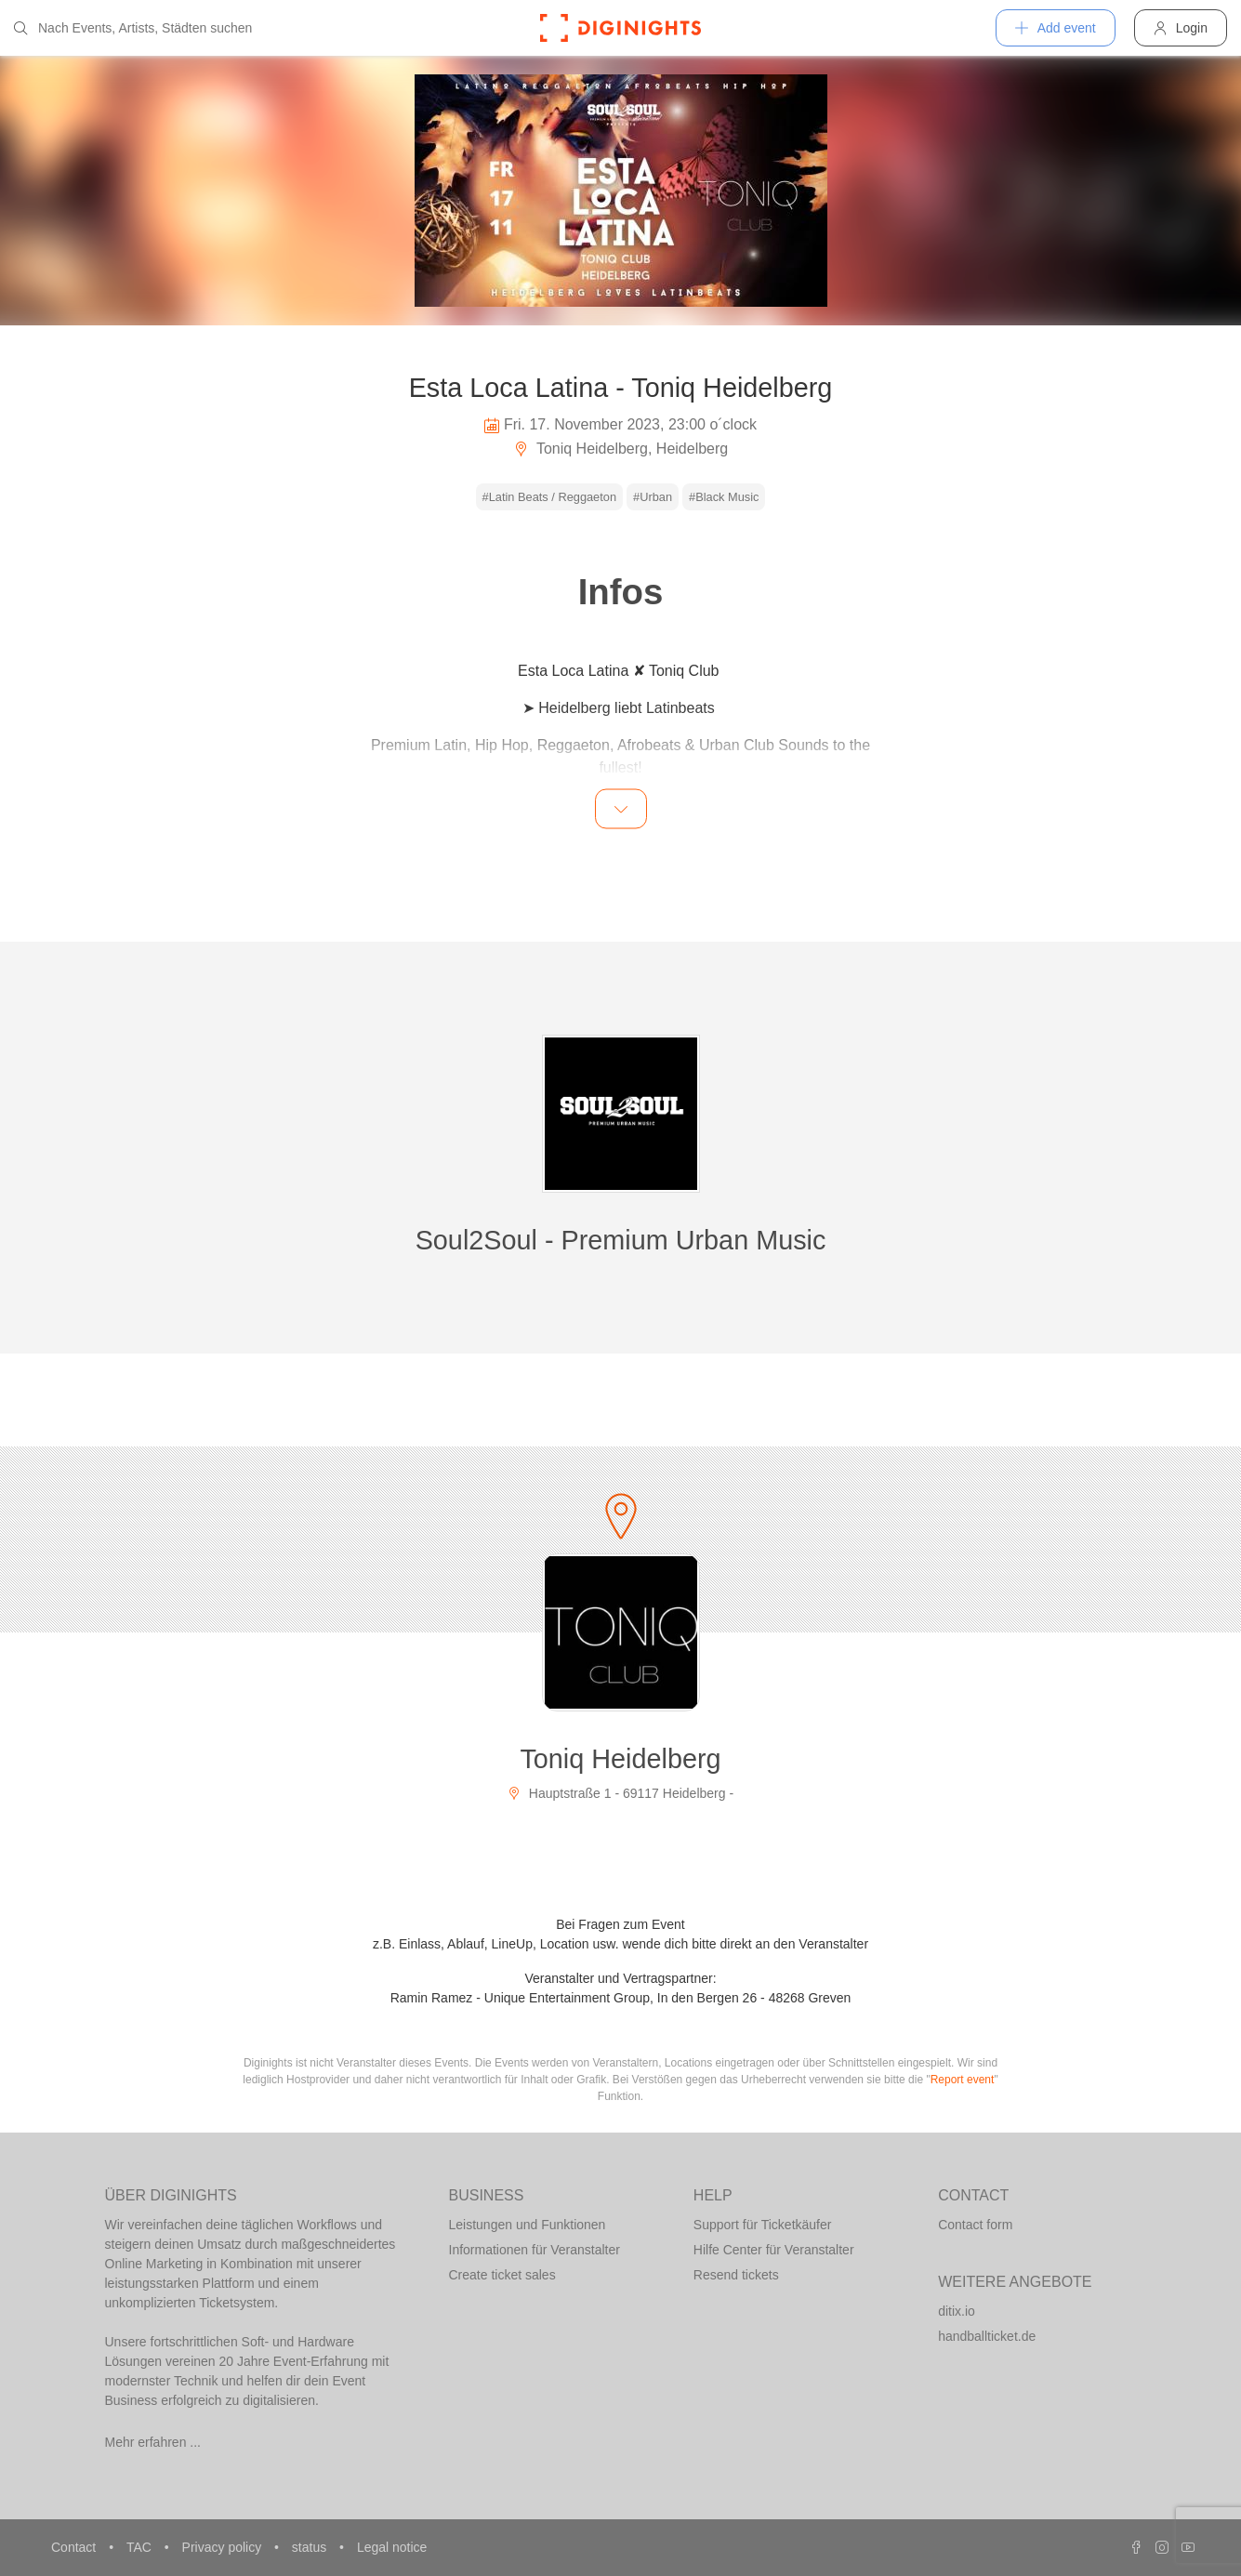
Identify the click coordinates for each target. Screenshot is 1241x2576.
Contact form (975, 2224)
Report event (963, 2079)
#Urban (652, 497)
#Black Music (724, 497)
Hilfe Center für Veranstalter (773, 2249)
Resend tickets (736, 2274)
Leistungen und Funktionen (527, 2224)
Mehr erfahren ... (153, 2442)
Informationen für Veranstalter (534, 2249)
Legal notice (392, 2547)
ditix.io (956, 2311)
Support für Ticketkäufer (762, 2224)
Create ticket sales (502, 2274)
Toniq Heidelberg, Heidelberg (621, 448)
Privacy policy (223, 2547)
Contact (75, 2547)
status (311, 2547)
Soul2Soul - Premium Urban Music (621, 1240)
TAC (140, 2547)
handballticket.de (987, 2336)
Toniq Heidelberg (620, 1759)
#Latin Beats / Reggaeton (549, 497)
